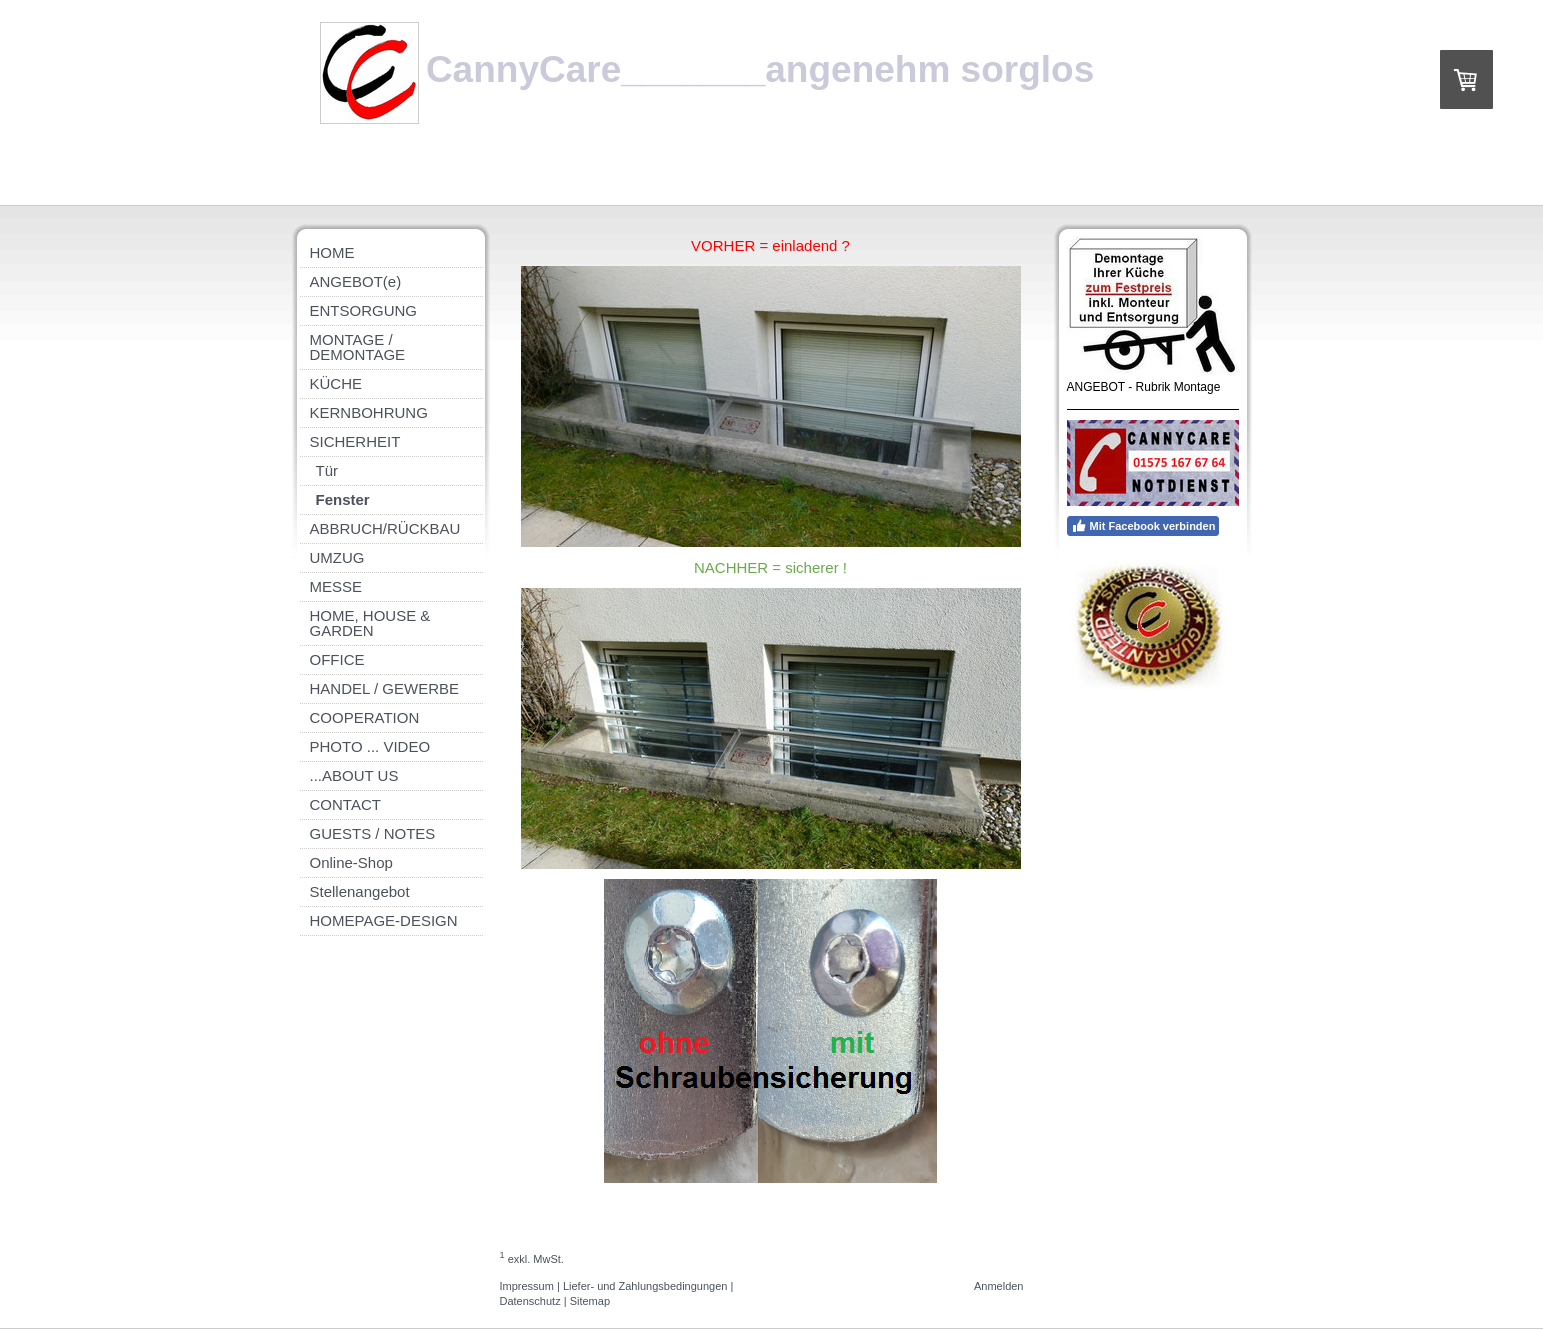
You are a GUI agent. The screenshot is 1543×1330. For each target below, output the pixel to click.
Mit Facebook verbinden (1143, 526)
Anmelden (999, 1286)
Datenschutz (530, 1301)
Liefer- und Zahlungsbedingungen (645, 1286)
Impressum (527, 1286)
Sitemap (590, 1301)
